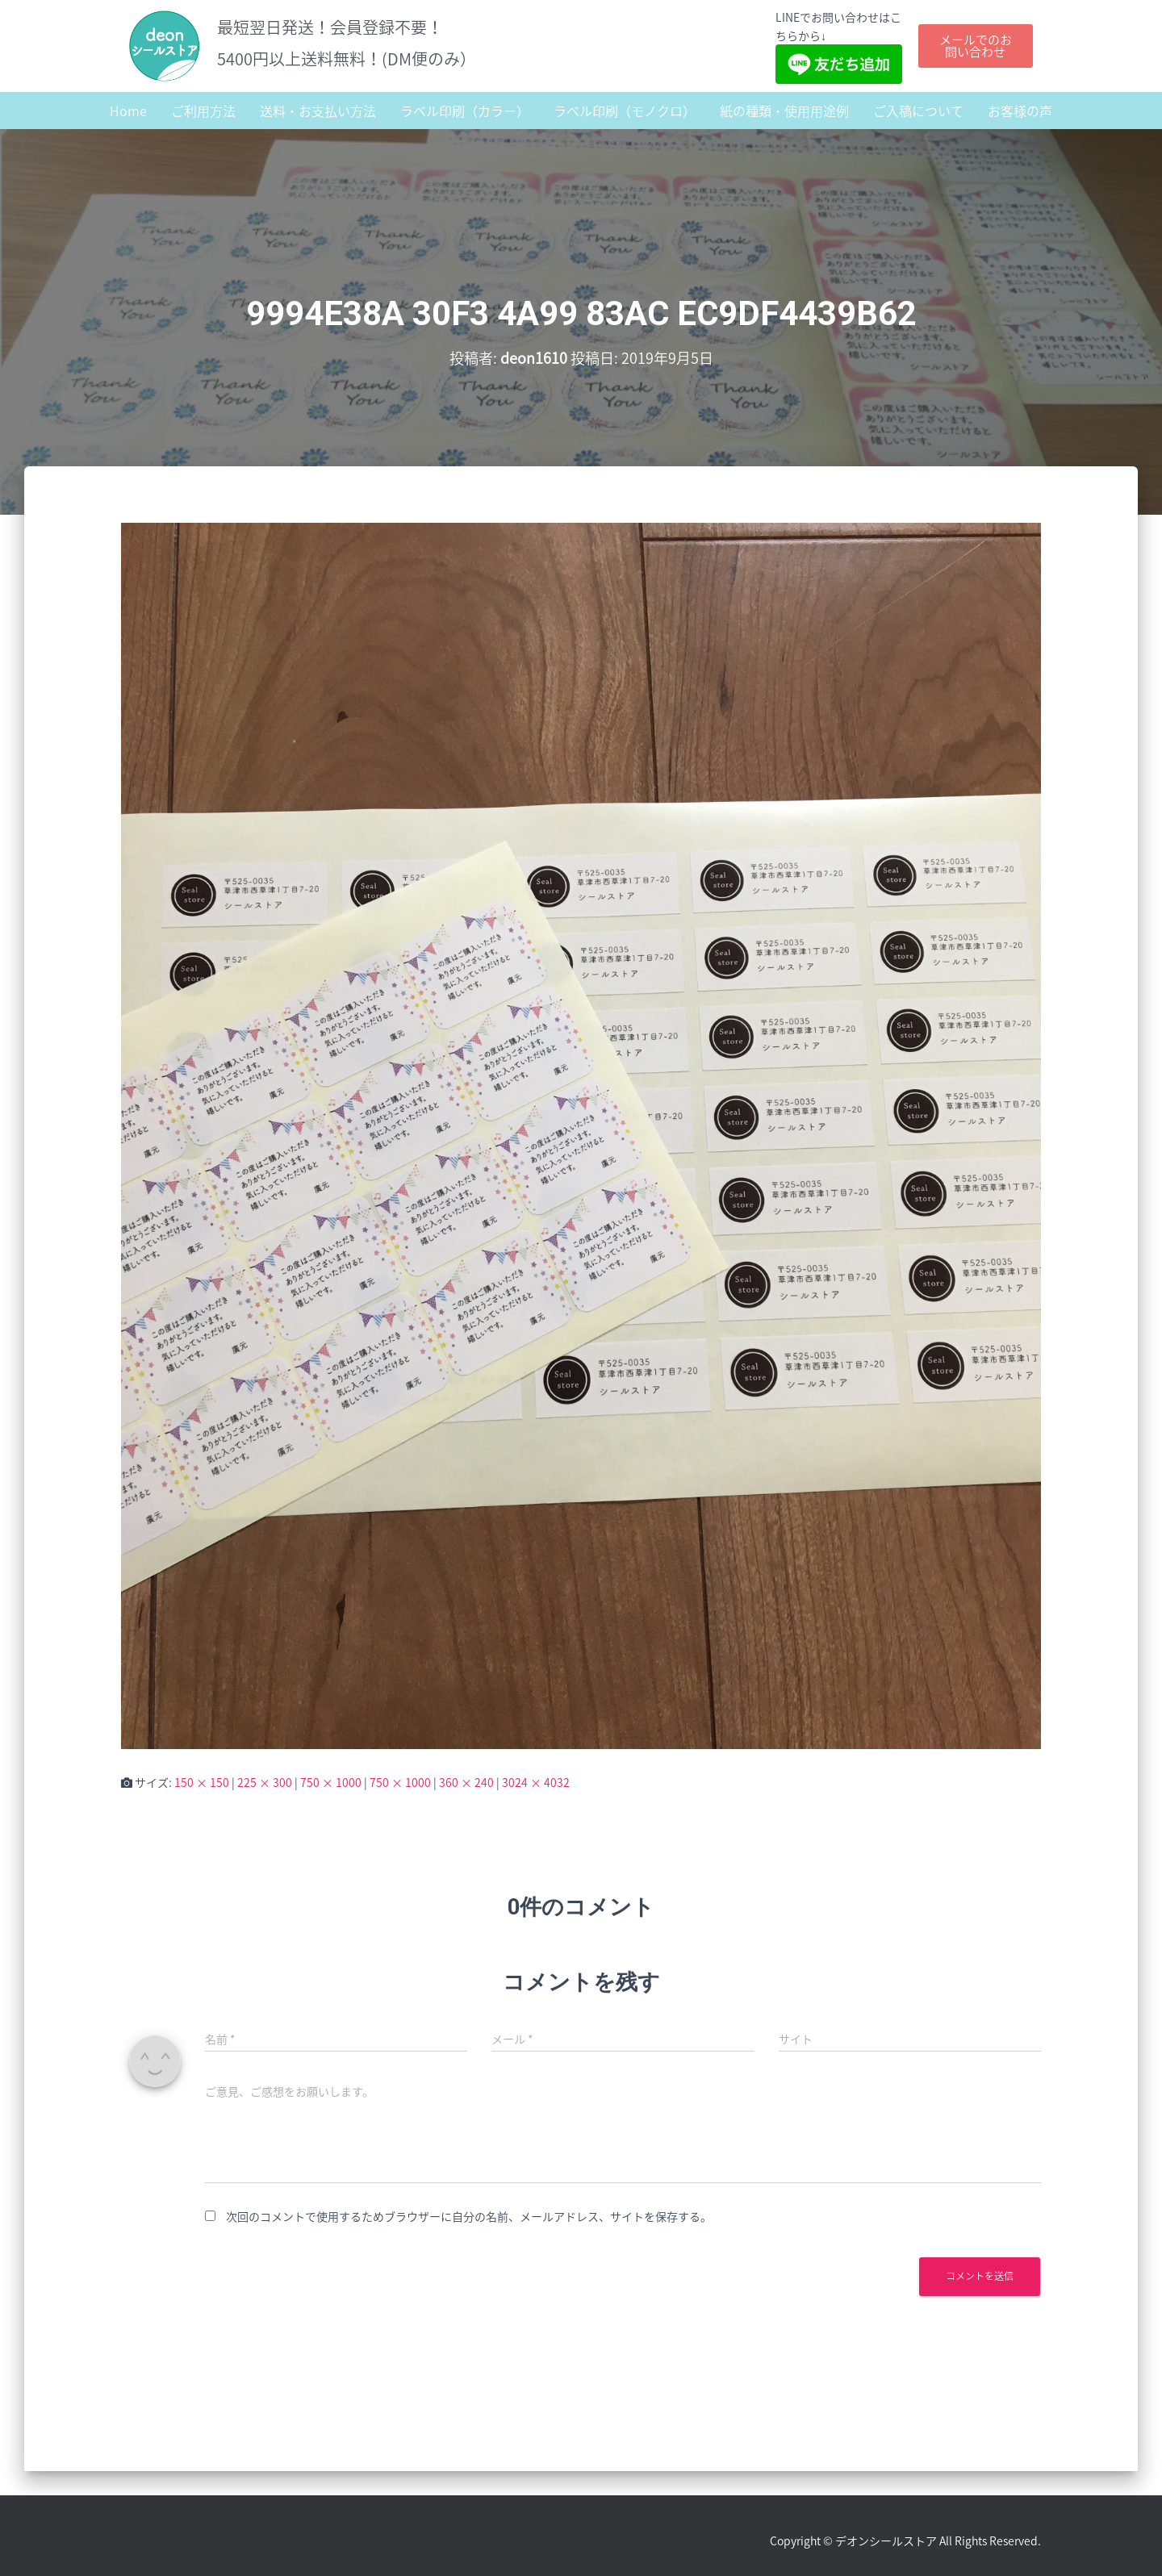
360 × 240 (466, 1782)
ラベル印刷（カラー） (464, 110)
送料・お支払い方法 (318, 110)
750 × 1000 (331, 1782)
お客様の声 (1020, 110)
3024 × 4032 (536, 1782)
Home (128, 110)
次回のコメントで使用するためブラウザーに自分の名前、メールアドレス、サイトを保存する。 (469, 2216)
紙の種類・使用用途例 (784, 110)
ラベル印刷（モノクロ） (625, 110)
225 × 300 (264, 1782)
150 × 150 (201, 1782)
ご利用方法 (203, 110)
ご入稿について (918, 110)
